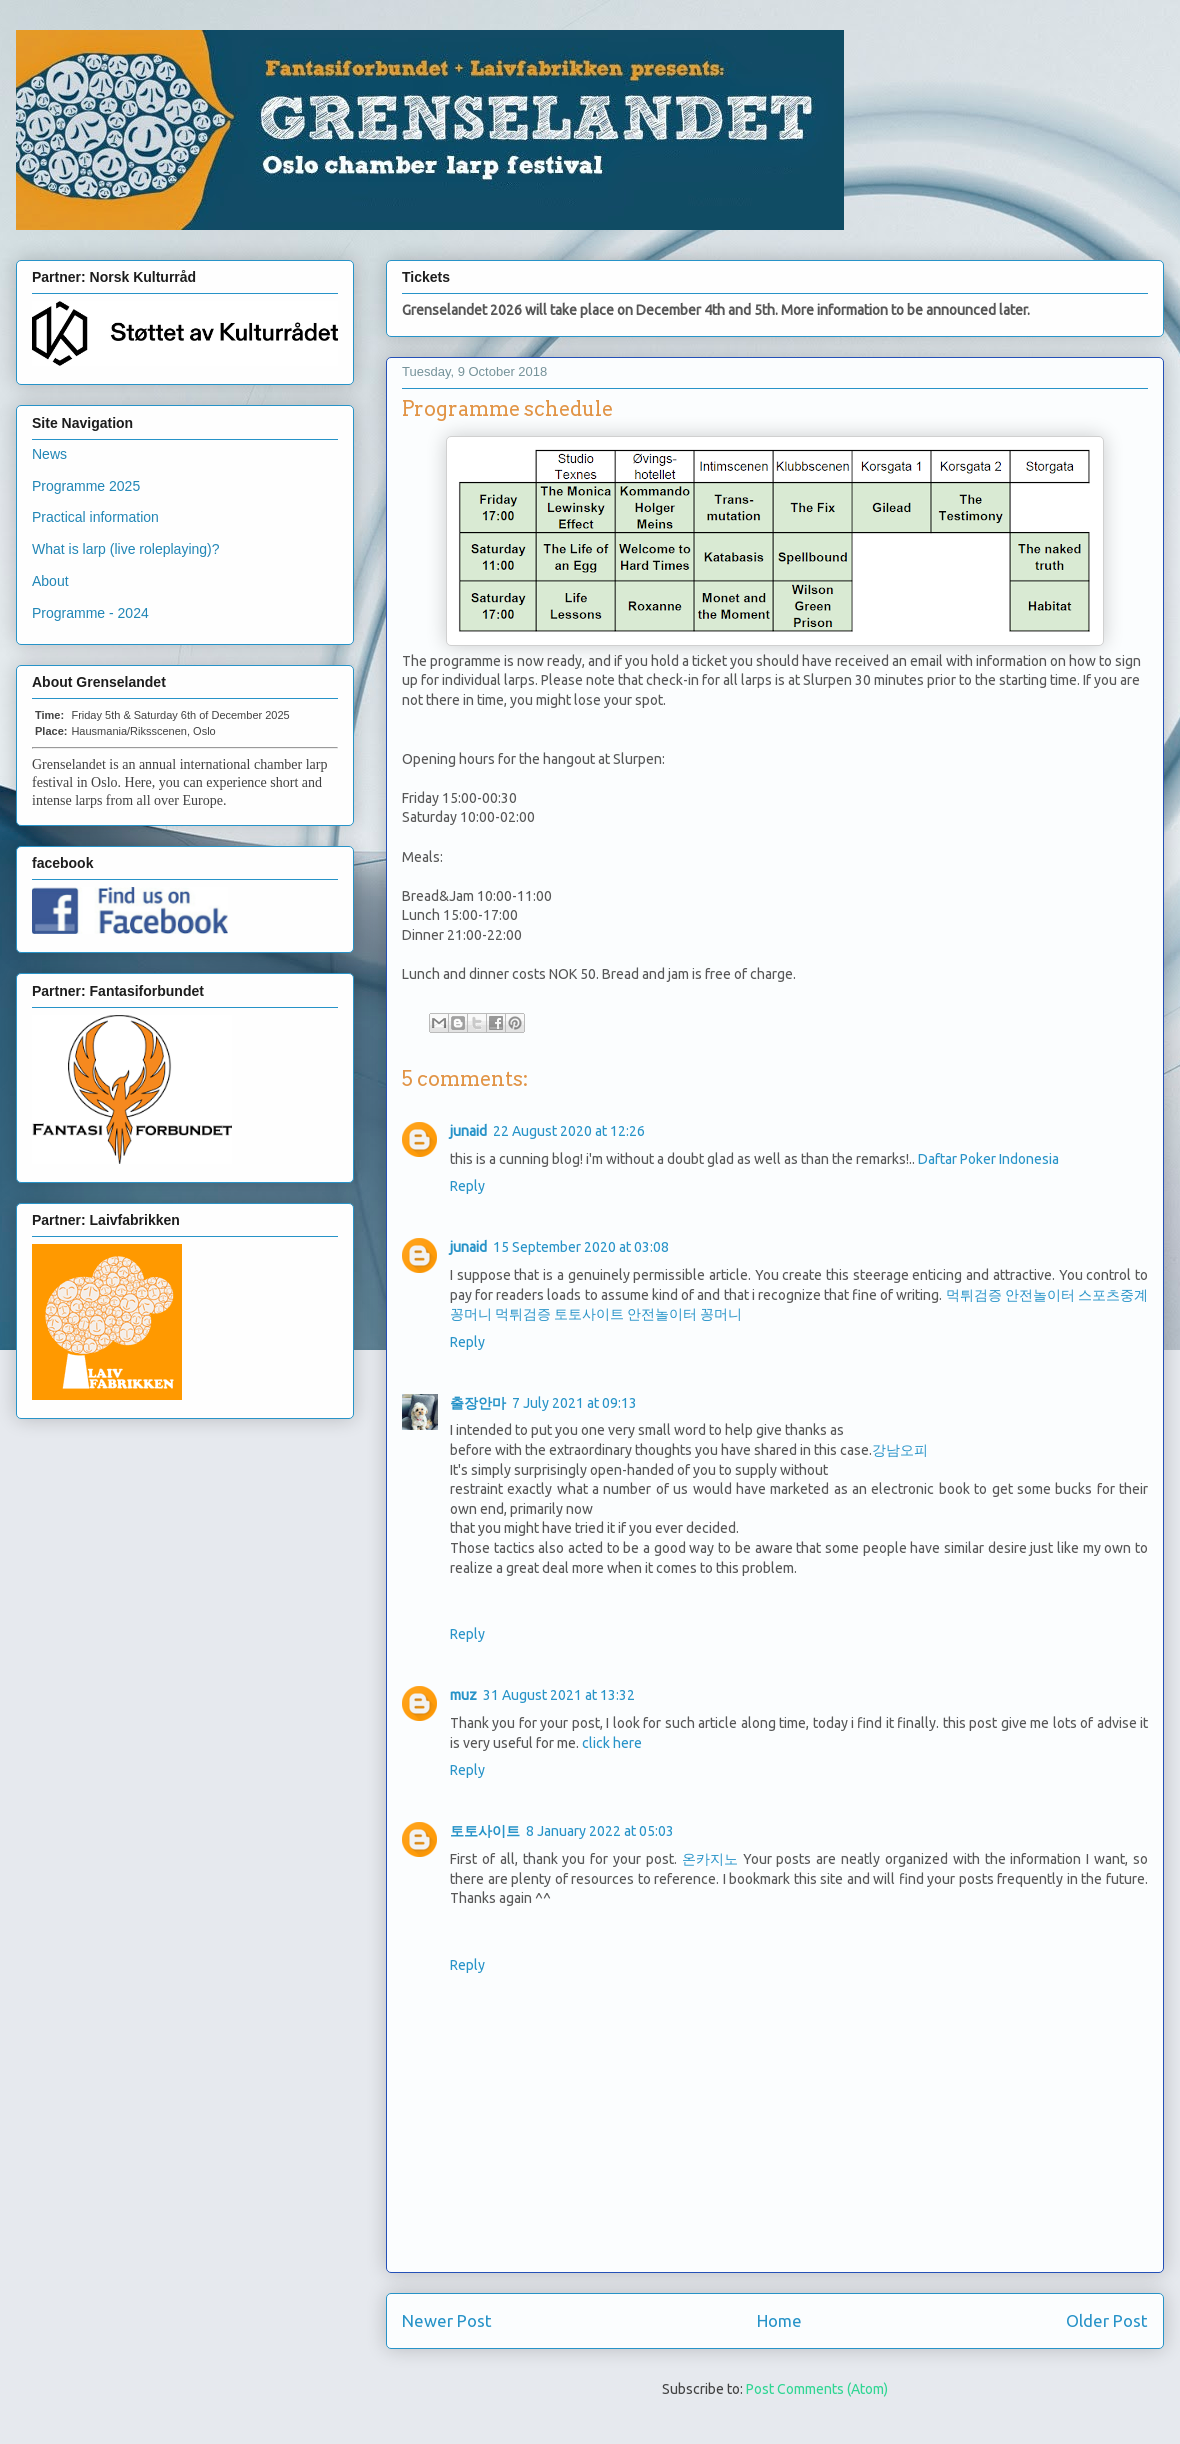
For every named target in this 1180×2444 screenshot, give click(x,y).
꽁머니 (471, 1314)
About (50, 581)
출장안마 (478, 1403)
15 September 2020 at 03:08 (581, 1247)
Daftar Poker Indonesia (988, 1159)
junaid (468, 1131)
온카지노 (710, 1859)
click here (612, 1743)
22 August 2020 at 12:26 (569, 1131)
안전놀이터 (1040, 1295)
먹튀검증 (974, 1295)
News (49, 454)
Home (779, 2320)
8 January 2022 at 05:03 (600, 1831)
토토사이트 (589, 1314)
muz (463, 1695)
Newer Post (447, 2320)
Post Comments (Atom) (817, 2389)
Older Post (1107, 2320)
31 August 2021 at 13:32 (559, 1695)
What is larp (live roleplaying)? (126, 549)
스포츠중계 (1113, 1295)
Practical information (95, 517)
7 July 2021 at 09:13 (574, 1403)
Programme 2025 (86, 486)
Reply (467, 1186)
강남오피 (900, 1450)
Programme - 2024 (90, 613)
